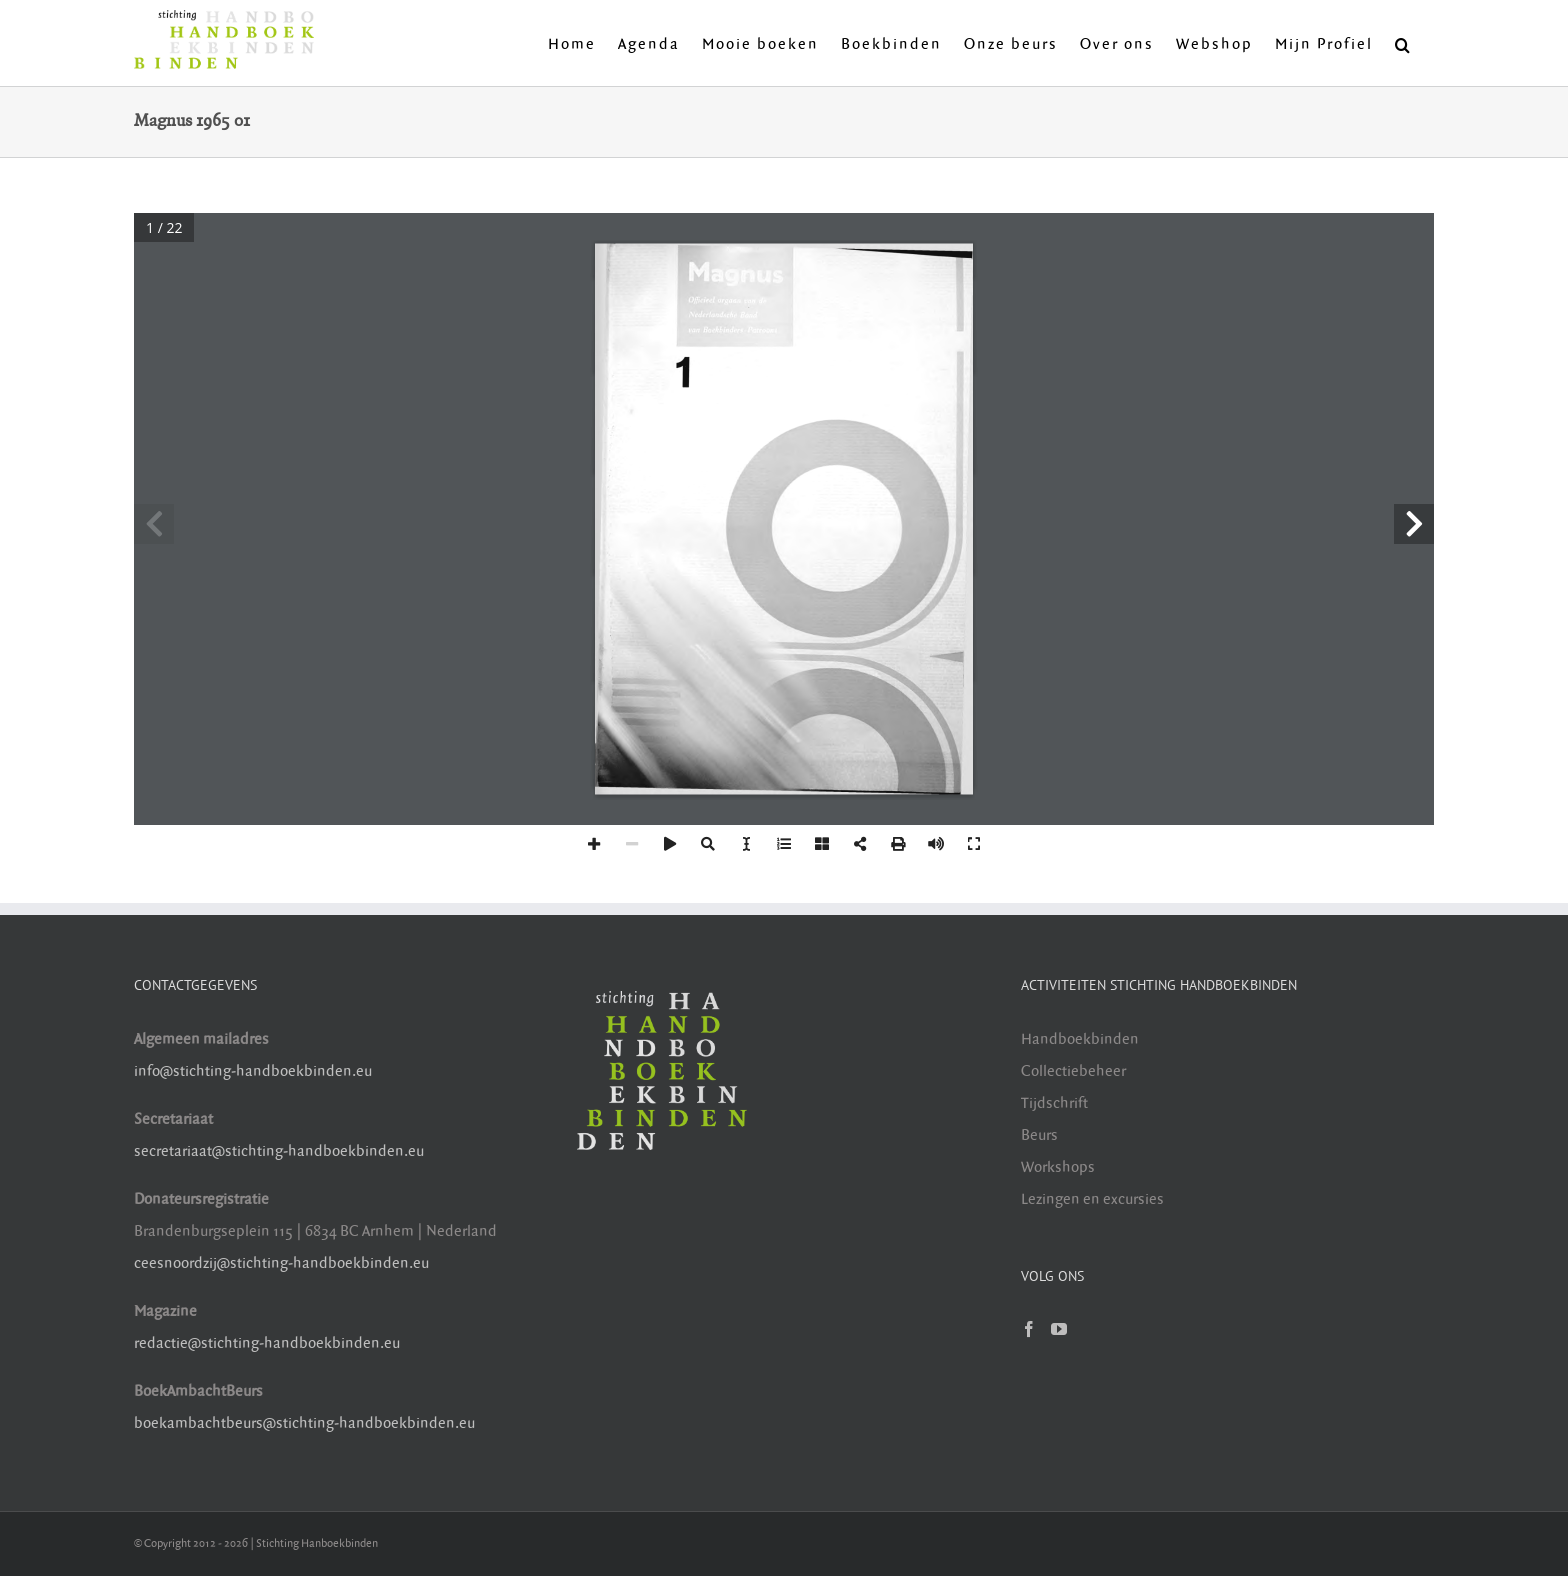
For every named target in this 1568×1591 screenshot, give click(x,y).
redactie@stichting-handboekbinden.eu (267, 1343)
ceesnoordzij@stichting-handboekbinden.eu (281, 1263)
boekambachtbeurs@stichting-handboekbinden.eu (304, 1423)
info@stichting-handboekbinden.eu (253, 1071)
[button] (1403, 43)
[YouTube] (1059, 1329)
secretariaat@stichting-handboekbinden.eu (279, 1151)
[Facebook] (1029, 1329)
